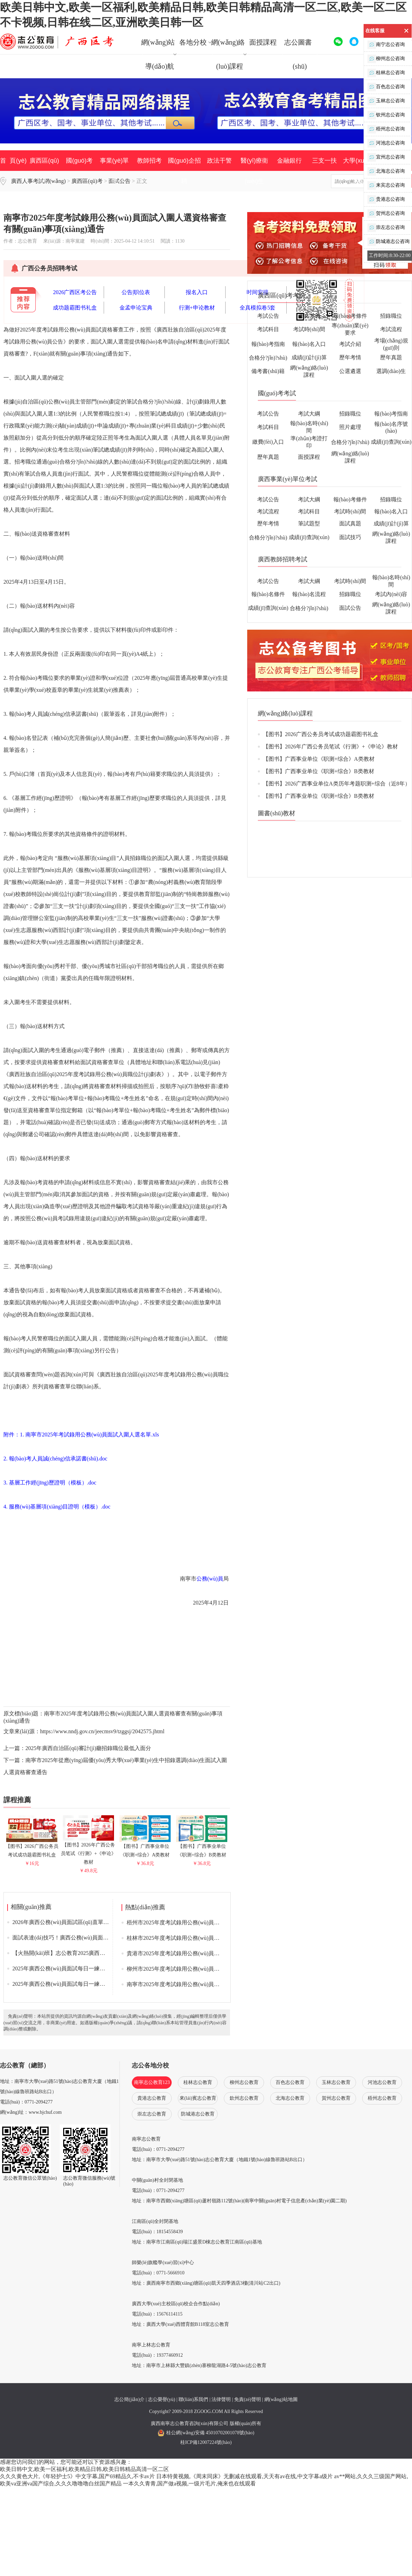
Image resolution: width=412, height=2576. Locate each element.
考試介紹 (350, 344)
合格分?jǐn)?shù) (268, 358)
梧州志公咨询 (386, 129)
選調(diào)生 (391, 371)
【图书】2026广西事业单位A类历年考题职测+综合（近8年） (336, 783)
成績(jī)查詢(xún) (391, 442)
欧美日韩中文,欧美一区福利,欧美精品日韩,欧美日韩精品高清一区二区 (84, 2469)
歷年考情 (350, 357)
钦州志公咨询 (386, 115)
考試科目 (268, 329)
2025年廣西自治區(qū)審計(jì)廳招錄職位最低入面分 (88, 1748)
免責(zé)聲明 (247, 2399)
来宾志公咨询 (386, 185)
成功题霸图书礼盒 (75, 308)
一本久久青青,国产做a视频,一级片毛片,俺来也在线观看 (189, 2483)
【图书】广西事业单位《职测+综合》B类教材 (201, 1847)
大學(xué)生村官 (359, 171)
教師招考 (149, 160)
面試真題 (350, 523)
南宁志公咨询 (386, 44)
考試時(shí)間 (309, 329)
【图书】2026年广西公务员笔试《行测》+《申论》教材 (88, 1851)
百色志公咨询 (386, 87)
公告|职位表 (136, 292)
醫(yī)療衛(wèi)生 (254, 171)
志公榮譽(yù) (161, 2399)
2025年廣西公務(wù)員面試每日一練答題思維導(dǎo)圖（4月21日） (93, 1984)
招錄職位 (391, 316)
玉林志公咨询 (386, 101)
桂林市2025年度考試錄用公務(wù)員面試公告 (181, 1938)
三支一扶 (324, 160)
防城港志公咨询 (388, 241)
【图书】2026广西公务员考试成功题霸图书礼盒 (31, 1847)
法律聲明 (221, 2399)
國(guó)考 (79, 160)
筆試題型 (309, 523)
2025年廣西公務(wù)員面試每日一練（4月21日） (71, 1968)
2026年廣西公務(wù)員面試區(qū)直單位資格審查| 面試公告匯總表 (92, 1922)
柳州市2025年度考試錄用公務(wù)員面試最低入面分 (189, 1969)
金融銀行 (289, 160)
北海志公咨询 (386, 171)
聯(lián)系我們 (193, 2399)
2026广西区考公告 (75, 292)
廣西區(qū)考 (44, 171)
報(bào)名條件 (268, 594)
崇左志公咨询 (386, 227)
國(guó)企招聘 (184, 171)
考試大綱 (309, 316)
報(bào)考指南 (268, 344)
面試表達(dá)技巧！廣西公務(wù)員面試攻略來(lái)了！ (78, 1937)
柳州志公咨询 (386, 59)
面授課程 (263, 42)
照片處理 (350, 427)
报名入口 (197, 292)
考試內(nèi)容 (391, 594)
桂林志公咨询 (386, 73)
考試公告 (268, 316)
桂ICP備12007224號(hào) (205, 2442)
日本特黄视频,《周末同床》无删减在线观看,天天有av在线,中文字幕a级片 (244, 2476)
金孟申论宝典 (135, 308)
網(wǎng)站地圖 (281, 2399)
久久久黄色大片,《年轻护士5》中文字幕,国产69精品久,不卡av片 (77, 2476)
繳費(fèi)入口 (268, 442)
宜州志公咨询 (386, 157)
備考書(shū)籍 (268, 371)
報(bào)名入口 (309, 344)
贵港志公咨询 (386, 199)
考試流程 (391, 329)
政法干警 (219, 160)
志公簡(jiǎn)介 (129, 2399)
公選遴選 (350, 371)
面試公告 (350, 608)
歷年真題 (391, 357)
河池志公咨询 (386, 143)
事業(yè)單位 (114, 171)
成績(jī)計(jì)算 (309, 357)
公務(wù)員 (209, 1579)
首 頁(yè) (13, 160)
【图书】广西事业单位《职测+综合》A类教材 (145, 1847)
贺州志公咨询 (386, 213)
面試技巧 (350, 537)
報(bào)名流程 (309, 594)
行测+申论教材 (197, 308)
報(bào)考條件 (350, 316)
